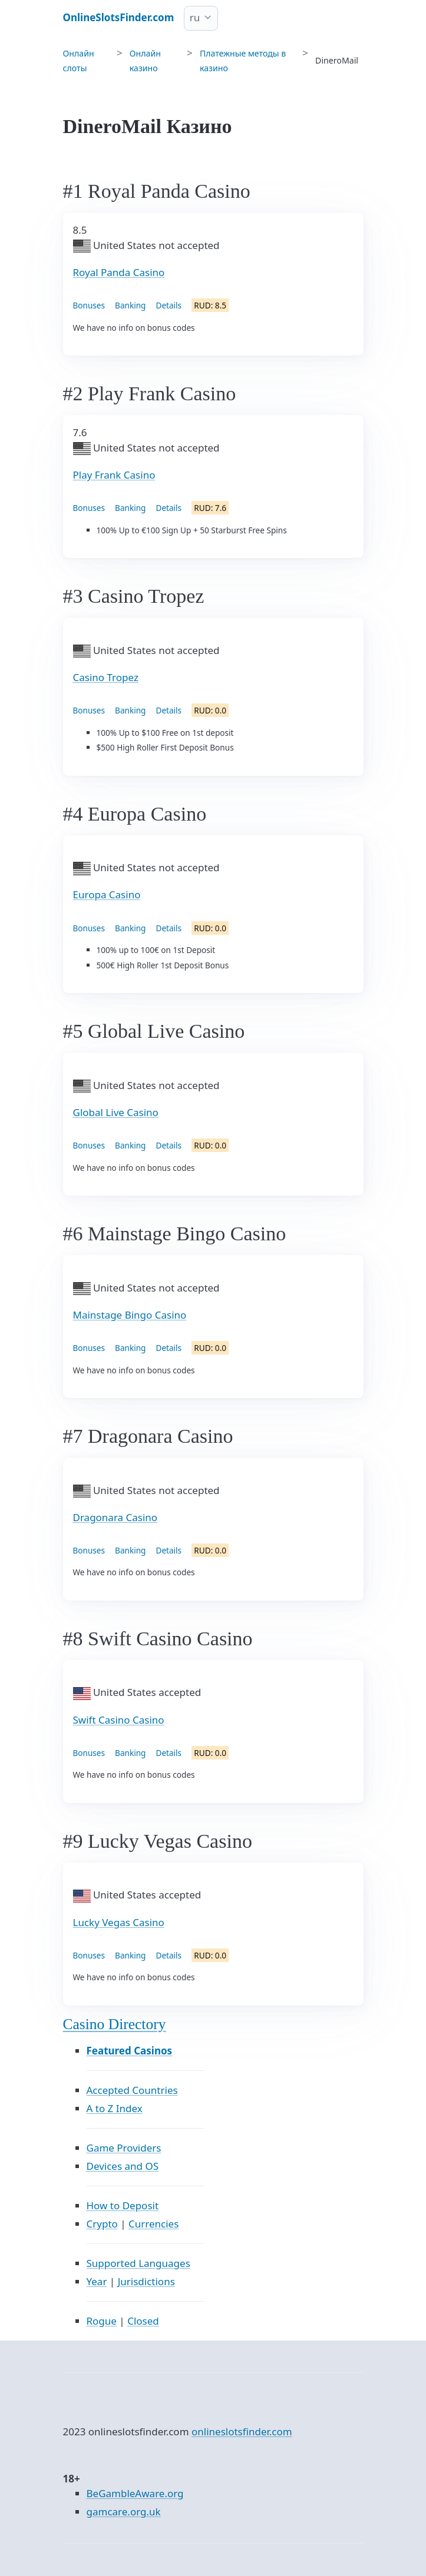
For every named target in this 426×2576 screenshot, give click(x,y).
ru (195, 17)
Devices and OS (123, 2166)
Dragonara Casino (115, 1517)
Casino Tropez (105, 677)
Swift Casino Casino (118, 1720)
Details (168, 305)
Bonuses (89, 305)
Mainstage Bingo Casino (130, 1315)
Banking (130, 305)
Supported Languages (138, 2263)
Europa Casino (107, 894)
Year (97, 2281)
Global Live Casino (115, 1112)
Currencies (153, 2223)
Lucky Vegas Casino (118, 1922)
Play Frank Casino (114, 475)
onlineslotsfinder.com (241, 2431)
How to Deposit (123, 2205)
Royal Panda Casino (119, 272)
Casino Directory (114, 2024)
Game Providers (124, 2148)
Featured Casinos (130, 2050)
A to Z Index (115, 2108)
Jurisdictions (146, 2281)
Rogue (102, 2321)
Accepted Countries (132, 2090)
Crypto (102, 2223)
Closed (143, 2321)
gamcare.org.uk (124, 2511)
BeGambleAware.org (135, 2493)
